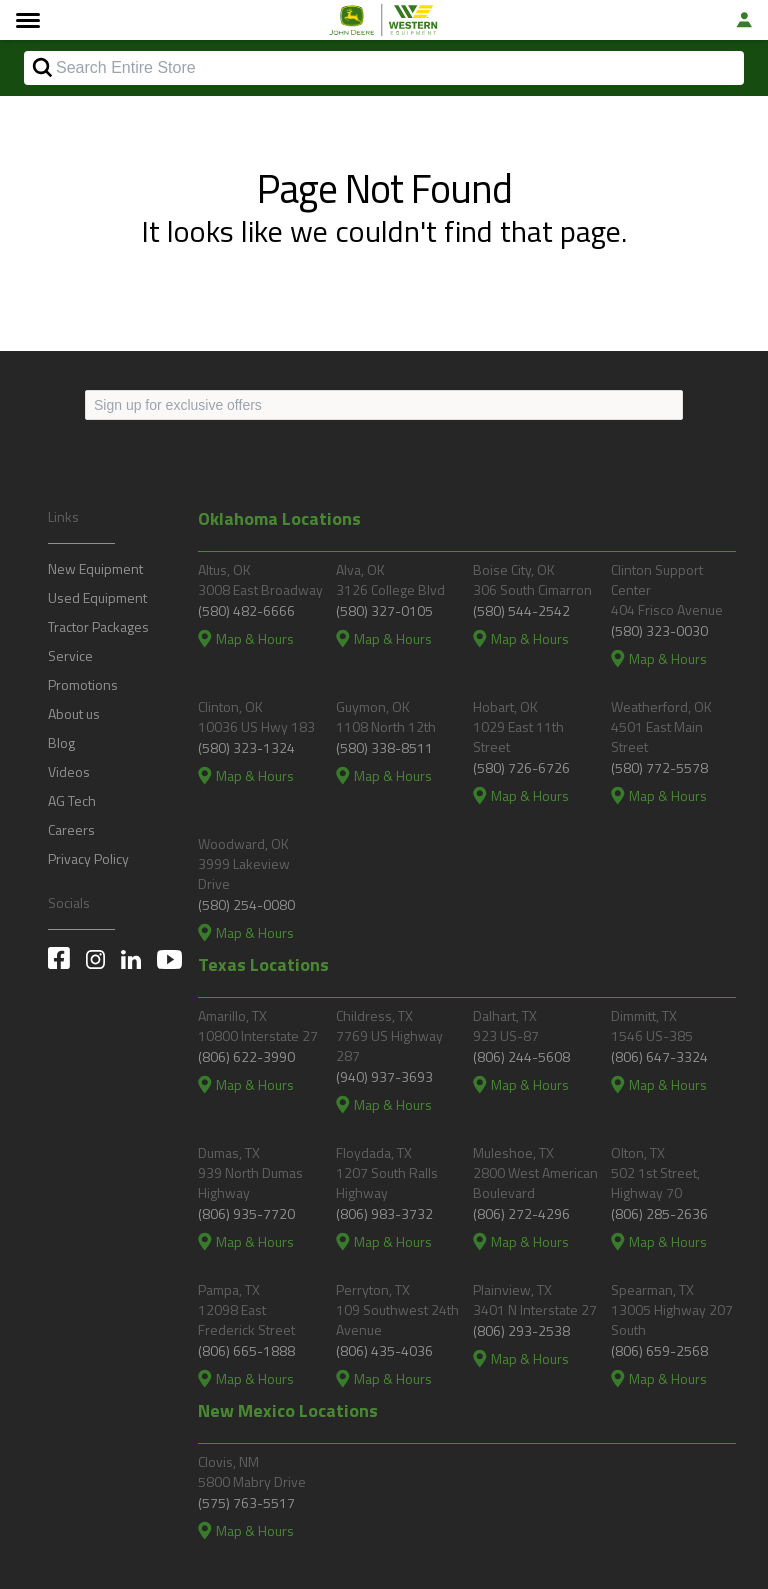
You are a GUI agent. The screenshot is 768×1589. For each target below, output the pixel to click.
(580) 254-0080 (246, 904)
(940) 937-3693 (384, 1076)
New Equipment (95, 568)
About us (74, 713)
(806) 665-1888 (246, 1350)
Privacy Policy (88, 858)
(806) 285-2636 (659, 1213)
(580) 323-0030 (659, 630)
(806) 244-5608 (521, 1056)
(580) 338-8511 (384, 747)
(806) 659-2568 (659, 1350)
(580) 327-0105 (384, 610)
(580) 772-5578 (659, 767)
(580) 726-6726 (521, 767)
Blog (61, 742)
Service (70, 655)
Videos (69, 771)
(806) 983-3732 (384, 1213)
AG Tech (72, 800)
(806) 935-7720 (246, 1213)
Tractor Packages (98, 626)
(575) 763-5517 (246, 1502)
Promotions (83, 684)
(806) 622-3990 (246, 1056)
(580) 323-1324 (246, 747)
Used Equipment (97, 597)
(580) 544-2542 (521, 610)
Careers (71, 829)
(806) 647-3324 (659, 1056)
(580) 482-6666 (246, 610)
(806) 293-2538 (521, 1330)
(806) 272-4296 (521, 1213)
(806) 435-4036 (384, 1350)
